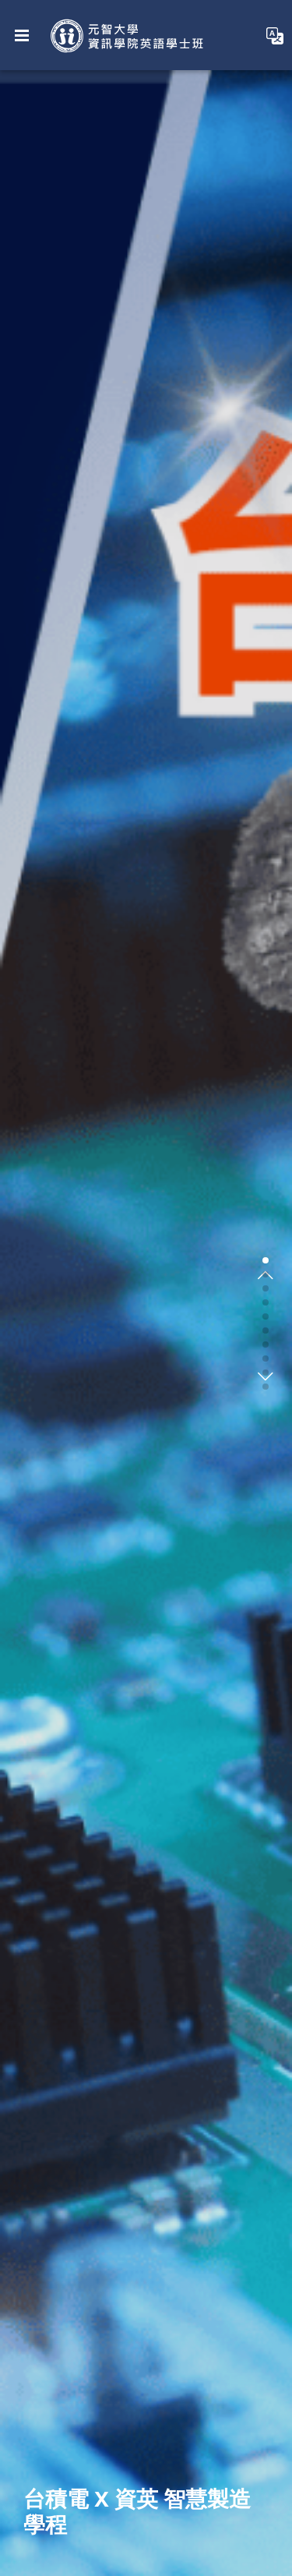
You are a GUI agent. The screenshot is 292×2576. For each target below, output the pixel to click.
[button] (265, 1260)
